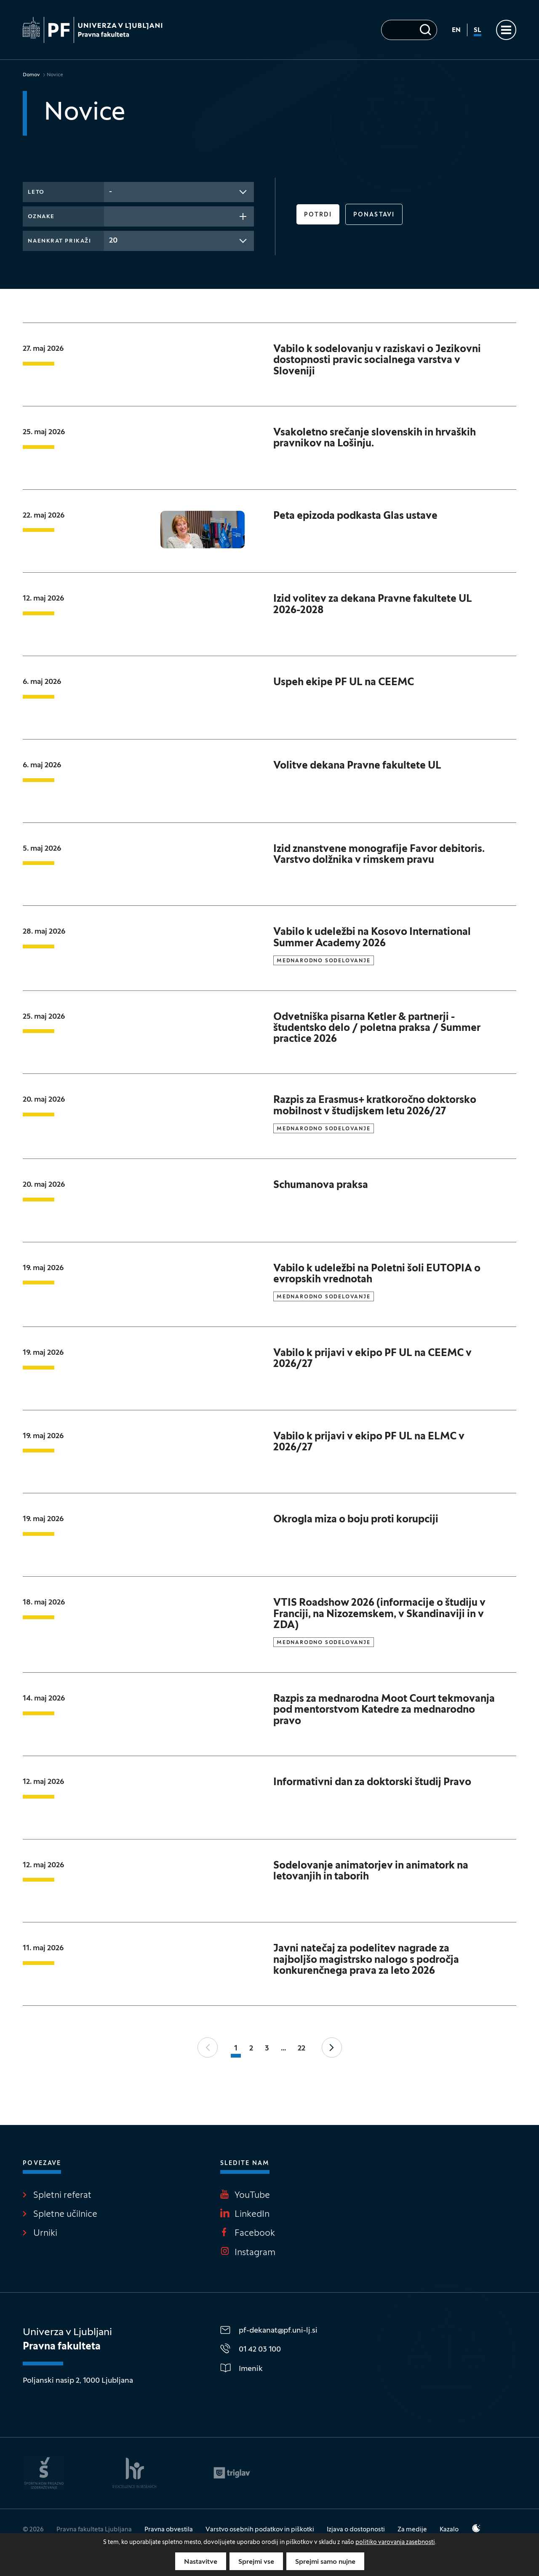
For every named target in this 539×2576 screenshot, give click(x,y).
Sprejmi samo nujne (325, 2562)
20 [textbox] (113, 240)
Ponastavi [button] (374, 215)
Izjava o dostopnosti (356, 2530)
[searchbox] (111, 215)
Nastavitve (200, 2562)
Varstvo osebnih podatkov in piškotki (259, 2530)
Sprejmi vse (256, 2562)
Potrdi (318, 215)
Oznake (41, 216)
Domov (31, 74)
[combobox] (179, 192)
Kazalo (449, 2530)
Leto (36, 192)
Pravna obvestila (168, 2530)
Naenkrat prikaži (59, 241)
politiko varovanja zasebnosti (395, 2542)
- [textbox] (110, 191)
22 (301, 2048)
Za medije (412, 2530)
